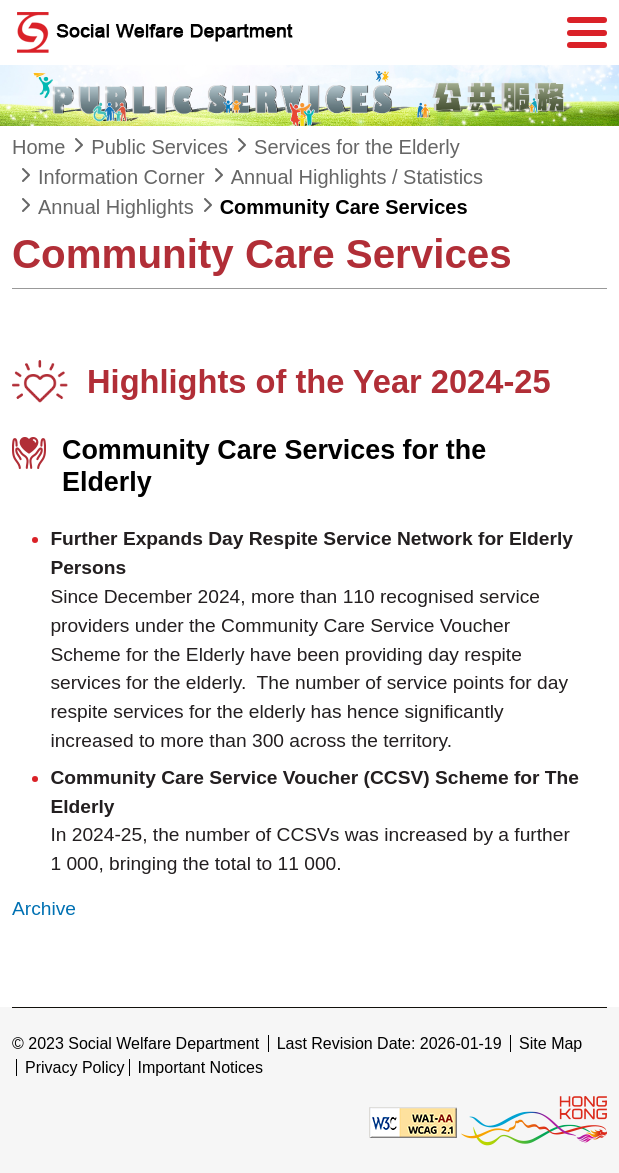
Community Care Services (344, 207)
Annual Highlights (116, 207)
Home (38, 147)
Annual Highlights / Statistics (357, 177)
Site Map (550, 1043)
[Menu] (587, 33)
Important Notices (200, 1067)
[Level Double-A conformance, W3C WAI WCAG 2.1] (413, 1121)
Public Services (159, 147)
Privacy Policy (75, 1067)
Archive (44, 908)
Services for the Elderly (357, 147)
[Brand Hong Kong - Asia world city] (534, 1121)
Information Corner (121, 177)
